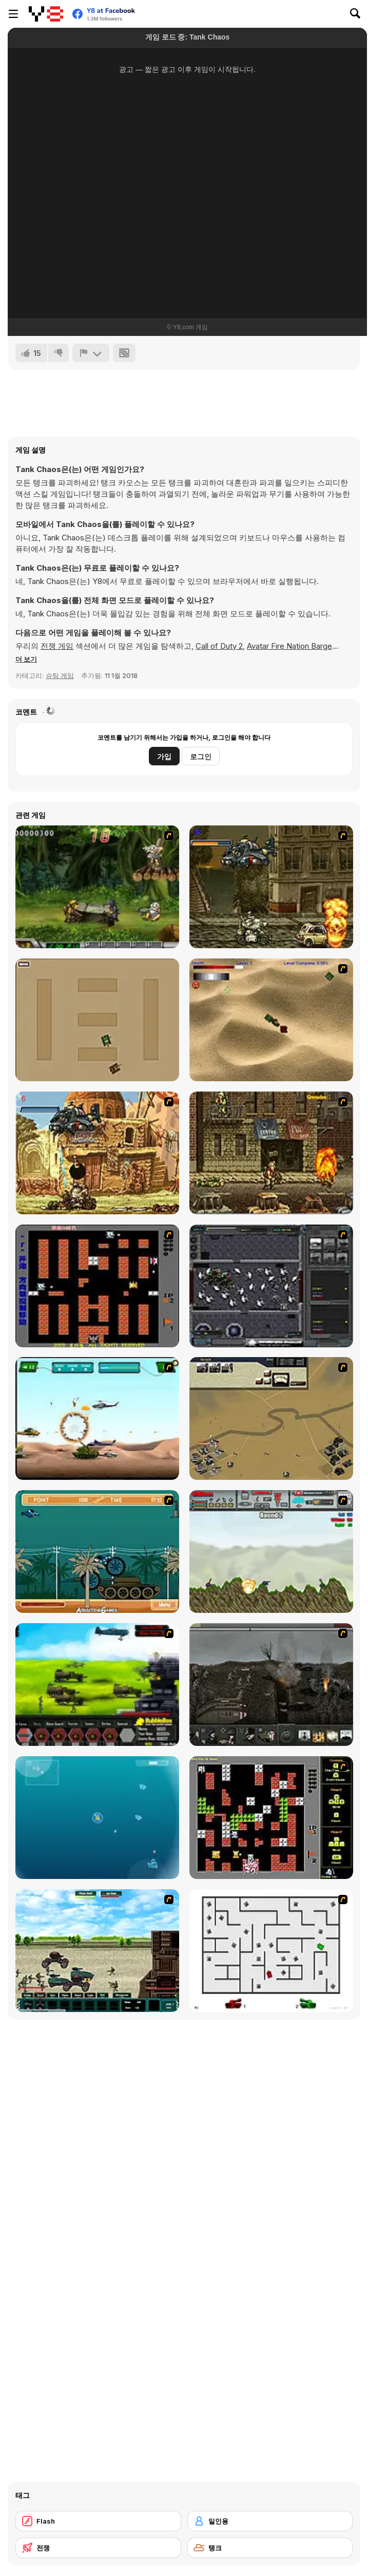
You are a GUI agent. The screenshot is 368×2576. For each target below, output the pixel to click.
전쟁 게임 (57, 646)
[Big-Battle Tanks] (271, 1551)
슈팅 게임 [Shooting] (60, 675)
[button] (26, 659)
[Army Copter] (97, 1418)
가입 (164, 756)
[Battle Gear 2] (97, 1684)
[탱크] (270, 2547)
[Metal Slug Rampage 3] (271, 1153)
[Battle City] (97, 1286)
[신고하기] (90, 353)
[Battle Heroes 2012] (97, 1950)
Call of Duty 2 (219, 646)
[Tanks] (271, 1019)
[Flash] (98, 2521)
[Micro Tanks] (97, 1019)
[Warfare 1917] (271, 1684)
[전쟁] (98, 2547)
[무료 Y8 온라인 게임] (46, 14)
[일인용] (270, 2521)
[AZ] (271, 1950)
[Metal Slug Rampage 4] (97, 886)
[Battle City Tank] (271, 1817)
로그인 (200, 756)
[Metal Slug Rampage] (271, 886)
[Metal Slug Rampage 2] (97, 1153)
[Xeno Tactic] (271, 1286)
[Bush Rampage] (97, 1551)
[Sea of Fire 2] (271, 1418)
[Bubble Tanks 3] (97, 1817)
